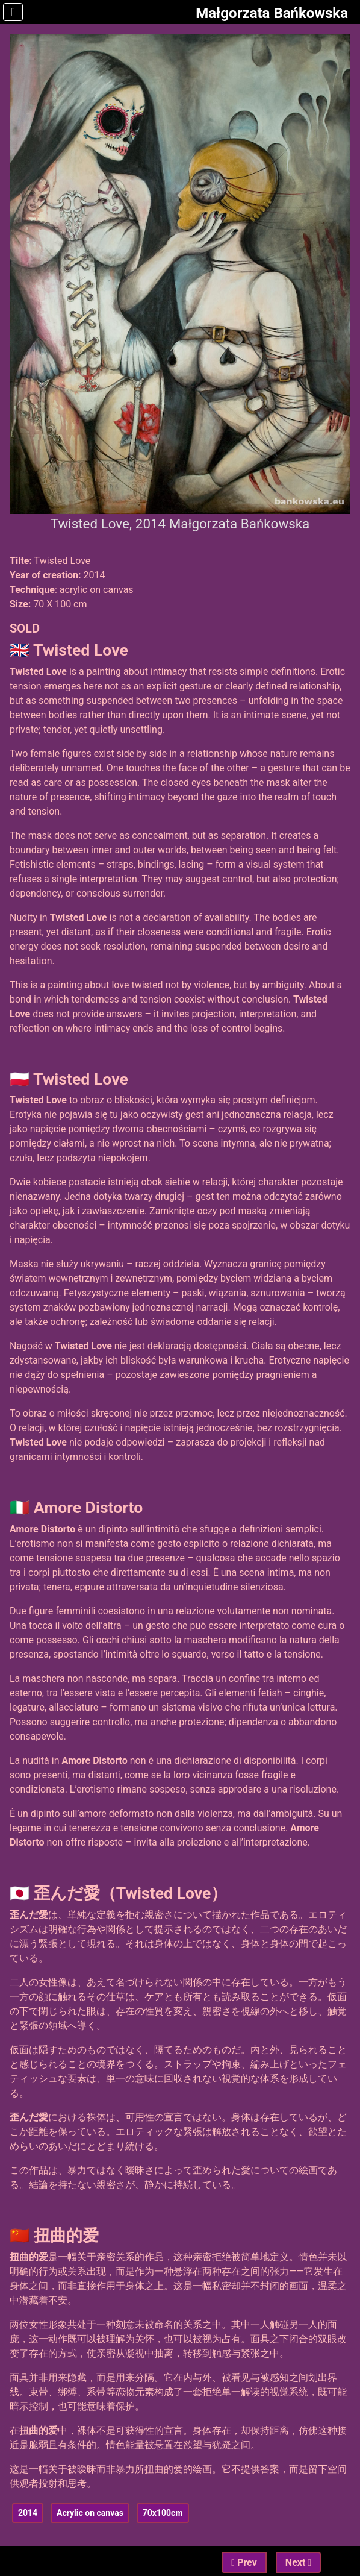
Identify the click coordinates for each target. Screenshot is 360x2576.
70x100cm (163, 2513)
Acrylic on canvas (90, 2513)
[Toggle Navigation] (13, 12)
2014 (27, 2513)
